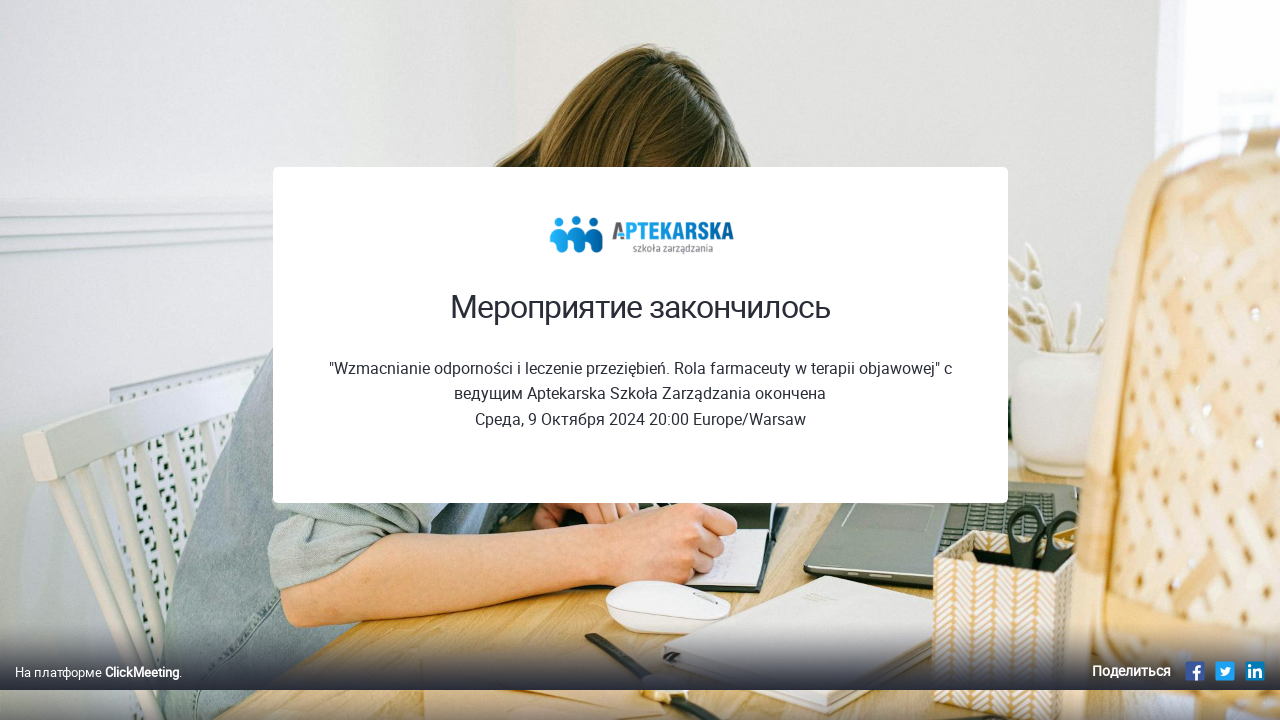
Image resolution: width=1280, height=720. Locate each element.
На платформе (97, 693)
